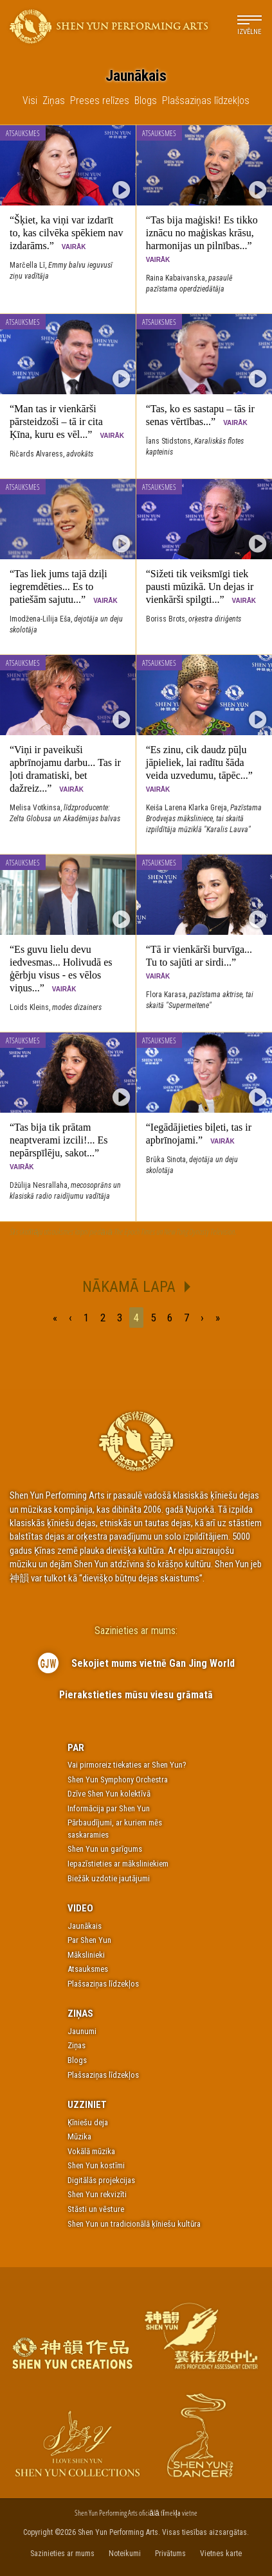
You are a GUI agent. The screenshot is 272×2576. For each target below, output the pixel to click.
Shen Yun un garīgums (105, 1849)
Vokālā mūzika (91, 2151)
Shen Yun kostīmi (96, 2165)
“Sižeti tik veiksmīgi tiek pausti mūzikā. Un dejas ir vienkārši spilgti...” (201, 586)
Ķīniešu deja (88, 2122)
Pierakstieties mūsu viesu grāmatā (136, 1695)
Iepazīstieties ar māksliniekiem (118, 1863)
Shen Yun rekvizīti (97, 2194)
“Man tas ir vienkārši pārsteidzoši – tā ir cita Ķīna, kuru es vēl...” (67, 421)
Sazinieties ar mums (62, 2553)
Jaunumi (82, 2031)
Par (76, 1748)
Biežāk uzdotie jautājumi (109, 1878)
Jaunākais (85, 1926)
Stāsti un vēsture (96, 2209)
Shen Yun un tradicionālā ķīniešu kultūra (134, 2224)
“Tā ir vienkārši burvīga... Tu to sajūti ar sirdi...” (199, 962)
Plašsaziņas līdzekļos (103, 1984)
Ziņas (80, 2013)
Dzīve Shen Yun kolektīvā (109, 1793)
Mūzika (79, 2136)
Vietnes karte (221, 2553)
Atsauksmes (23, 133)
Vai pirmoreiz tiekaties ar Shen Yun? (127, 1765)
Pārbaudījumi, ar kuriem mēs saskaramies (115, 1829)
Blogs (77, 2060)
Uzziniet (87, 2104)
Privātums (170, 2553)
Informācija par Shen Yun (109, 1808)
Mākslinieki (86, 1955)
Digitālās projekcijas (101, 2180)
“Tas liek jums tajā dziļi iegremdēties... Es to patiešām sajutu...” (64, 586)
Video (80, 1908)
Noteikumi (125, 2553)
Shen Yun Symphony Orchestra (118, 1779)
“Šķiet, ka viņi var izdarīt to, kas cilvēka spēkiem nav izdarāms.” (66, 232)
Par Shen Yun (89, 1940)
